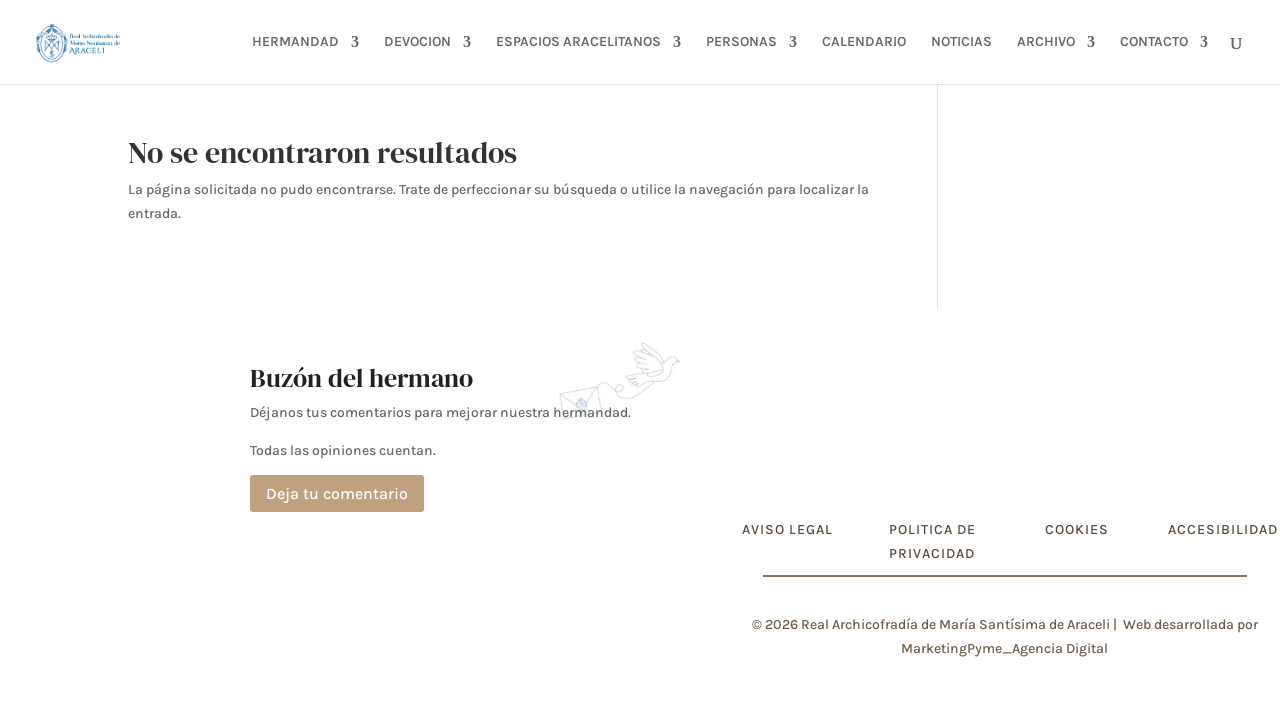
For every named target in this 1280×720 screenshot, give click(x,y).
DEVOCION (417, 42)
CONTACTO (1154, 42)
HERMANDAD (295, 42)
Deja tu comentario (337, 493)
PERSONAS (741, 42)
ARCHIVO (1046, 42)
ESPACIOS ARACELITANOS (578, 42)
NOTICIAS (961, 42)
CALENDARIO (864, 42)
